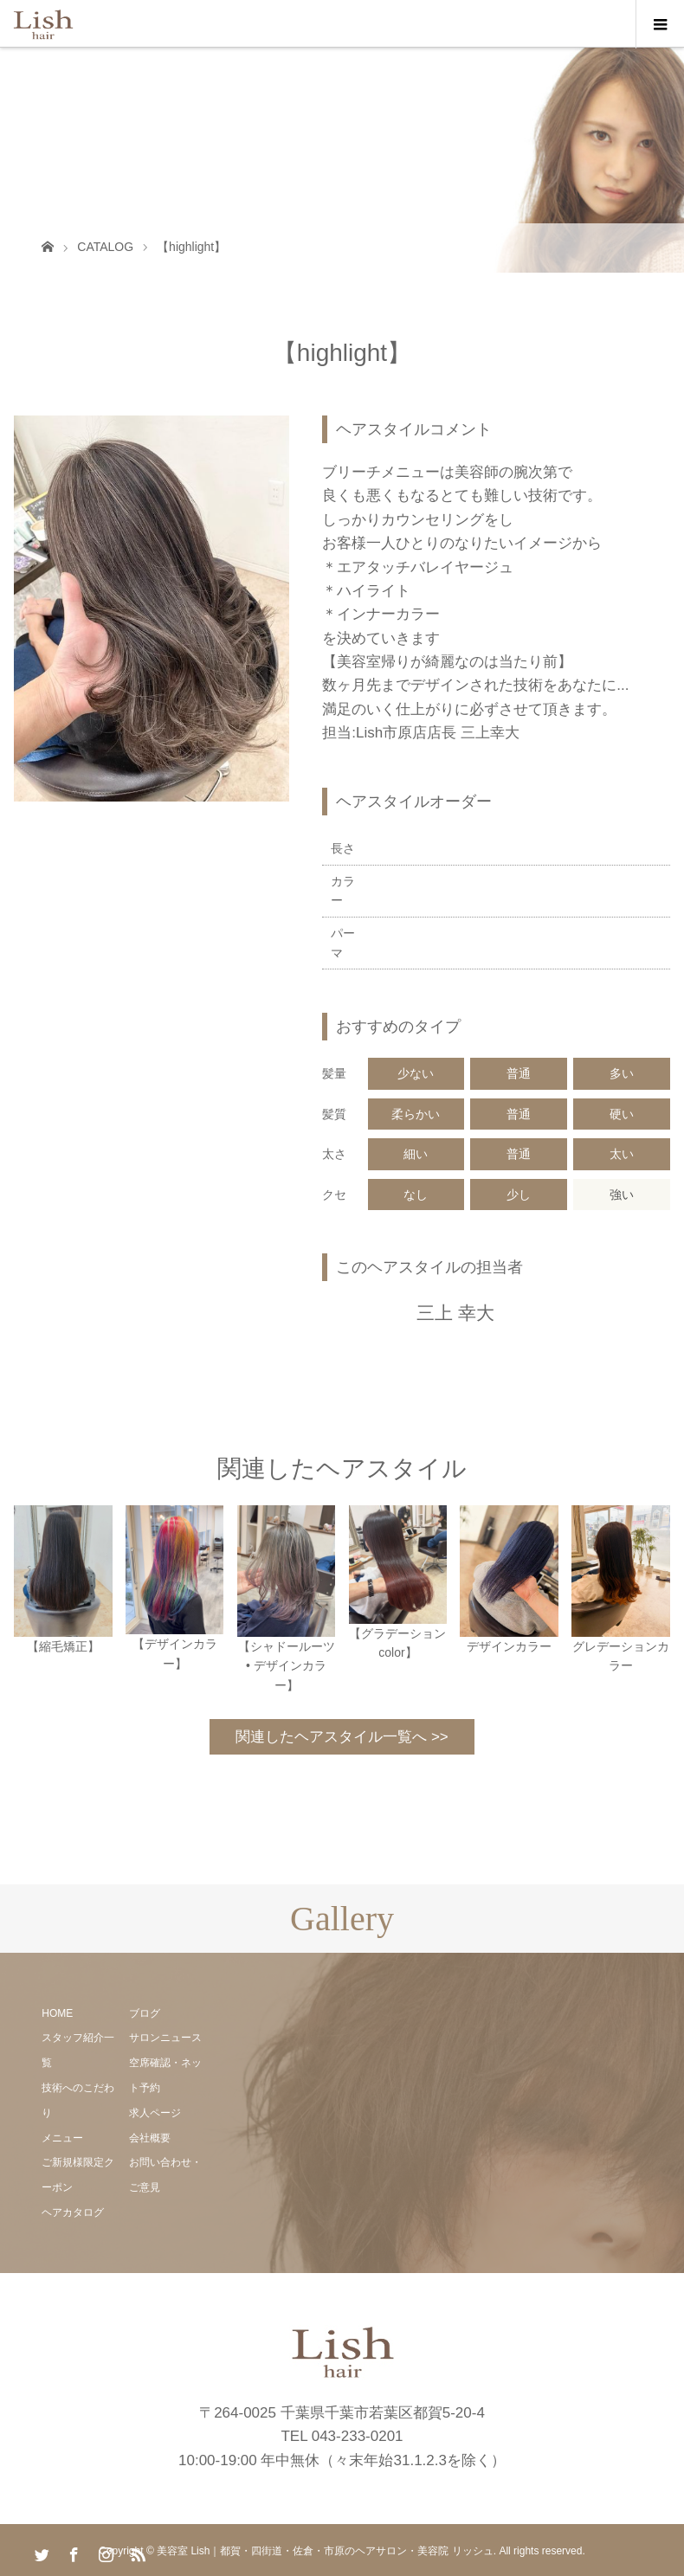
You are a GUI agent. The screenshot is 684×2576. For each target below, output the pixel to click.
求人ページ (155, 2113)
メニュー (62, 2138)
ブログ (144, 2013)
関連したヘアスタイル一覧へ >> (342, 1737)
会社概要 (150, 2138)
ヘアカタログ (73, 2212)
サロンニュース (165, 2038)
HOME (57, 2013)
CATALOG (105, 247)
